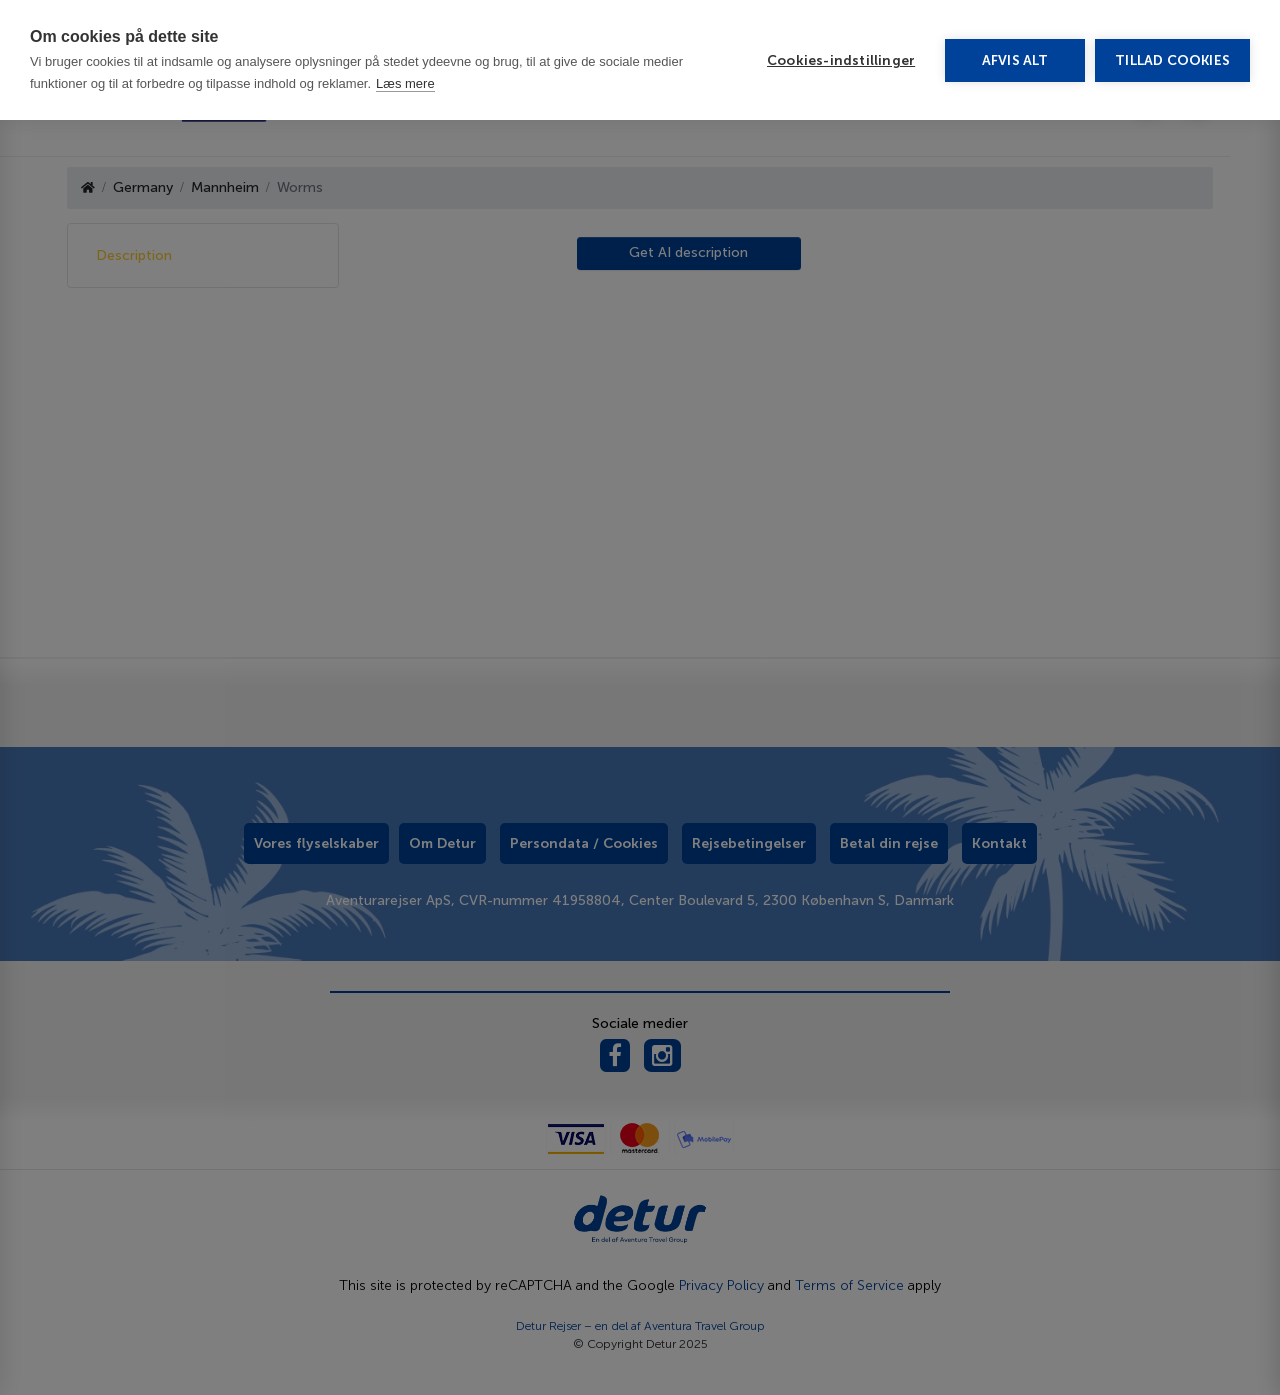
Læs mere (405, 32)
